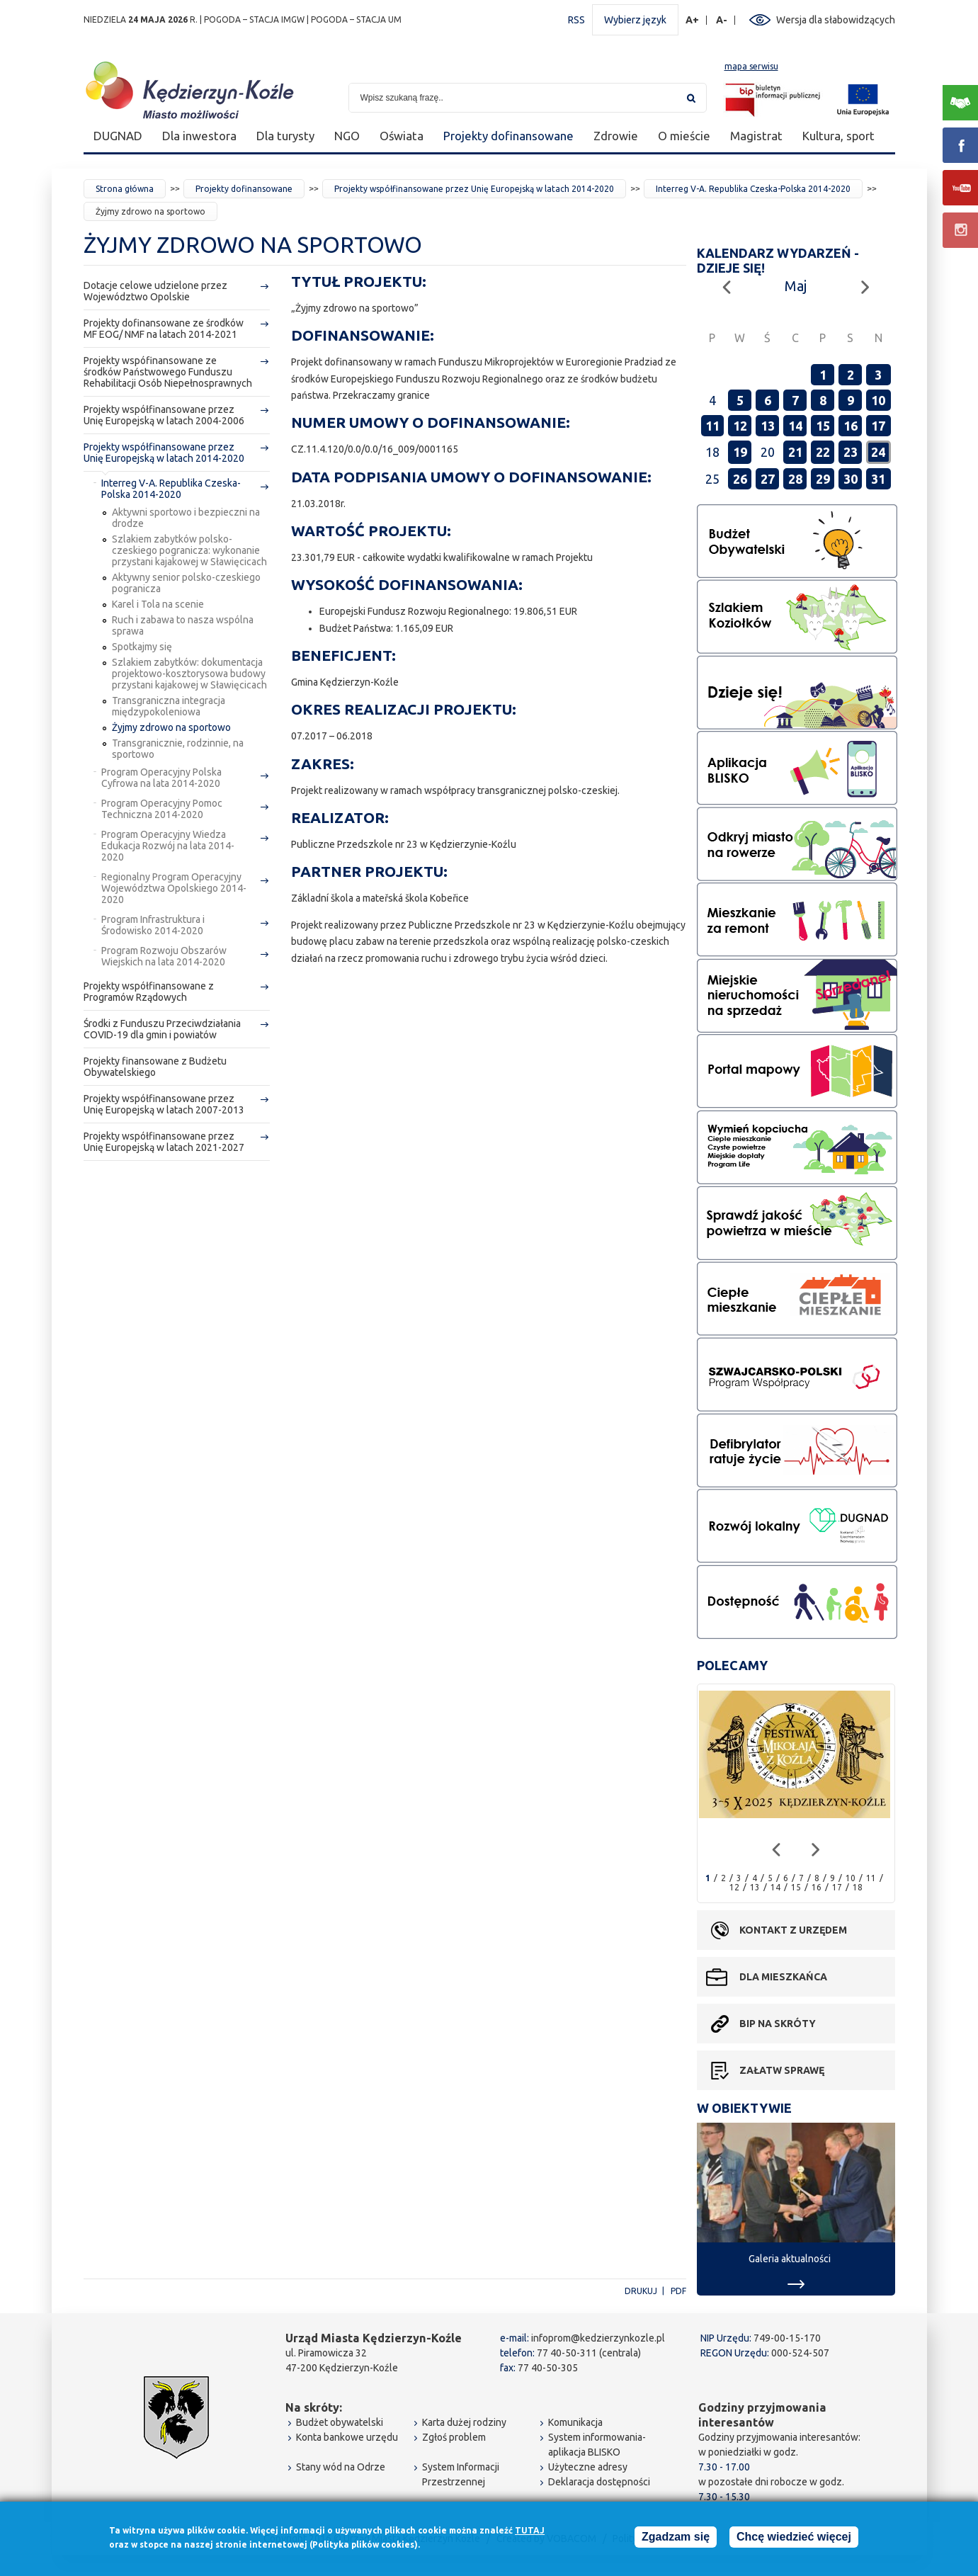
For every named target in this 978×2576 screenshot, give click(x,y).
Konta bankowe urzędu (347, 2437)
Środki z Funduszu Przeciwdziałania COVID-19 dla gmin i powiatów (162, 1029)
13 (768, 426)
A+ (693, 20)
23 (850, 452)
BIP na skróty (777, 2023)
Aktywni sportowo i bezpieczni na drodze (186, 517)
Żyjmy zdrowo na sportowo (171, 727)
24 (878, 452)
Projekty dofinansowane (508, 135)
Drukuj (641, 2291)
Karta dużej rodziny (464, 2422)
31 (878, 479)
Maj (796, 286)
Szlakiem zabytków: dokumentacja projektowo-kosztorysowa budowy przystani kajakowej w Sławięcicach (189, 674)
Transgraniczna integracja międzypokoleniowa (168, 706)
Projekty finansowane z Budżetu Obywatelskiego (155, 1066)
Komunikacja (575, 2422)
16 (850, 426)
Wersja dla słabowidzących (835, 19)
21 (795, 452)
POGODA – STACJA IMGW (254, 19)
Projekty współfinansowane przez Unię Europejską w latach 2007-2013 (164, 1104)
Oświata (401, 135)
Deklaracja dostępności (599, 2481)
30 (850, 479)
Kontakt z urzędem (793, 1930)
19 (740, 452)
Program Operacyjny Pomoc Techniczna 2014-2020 (161, 809)
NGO (347, 135)
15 (823, 426)
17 (878, 426)
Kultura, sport (838, 135)
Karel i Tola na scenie (158, 604)
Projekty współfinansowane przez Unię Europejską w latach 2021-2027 (164, 1141)
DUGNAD (117, 135)
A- (722, 20)
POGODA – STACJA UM (356, 19)
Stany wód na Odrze (340, 2467)
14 (795, 426)
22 (823, 452)
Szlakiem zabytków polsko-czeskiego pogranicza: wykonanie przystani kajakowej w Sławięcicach (189, 550)
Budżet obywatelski (339, 2422)
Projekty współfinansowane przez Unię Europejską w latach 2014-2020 (474, 188)
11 (712, 426)
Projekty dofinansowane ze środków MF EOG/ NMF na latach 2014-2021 (164, 328)
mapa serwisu (751, 66)
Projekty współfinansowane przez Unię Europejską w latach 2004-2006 (164, 415)
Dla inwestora (199, 135)
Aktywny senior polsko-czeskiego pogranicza (186, 583)
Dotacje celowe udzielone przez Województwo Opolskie (155, 291)
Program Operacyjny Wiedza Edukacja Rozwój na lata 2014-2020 (167, 846)
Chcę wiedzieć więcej (794, 2539)
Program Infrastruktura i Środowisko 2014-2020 (153, 925)
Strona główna (125, 188)
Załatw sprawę (781, 2070)
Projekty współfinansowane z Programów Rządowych (149, 991)
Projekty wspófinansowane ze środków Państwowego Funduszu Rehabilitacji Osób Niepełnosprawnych (168, 372)
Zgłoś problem (454, 2437)
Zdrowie (615, 135)
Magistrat (756, 135)
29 (823, 479)
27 (768, 479)
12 (740, 426)
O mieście (684, 135)
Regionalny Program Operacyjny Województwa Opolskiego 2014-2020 (173, 888)
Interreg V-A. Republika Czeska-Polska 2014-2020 (753, 188)
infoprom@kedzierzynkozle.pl (598, 2338)
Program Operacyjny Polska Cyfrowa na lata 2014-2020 (161, 777)
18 (858, 1887)
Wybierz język (635, 19)
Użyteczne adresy (587, 2467)
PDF (678, 2291)
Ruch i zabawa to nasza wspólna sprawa (183, 625)
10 (878, 400)
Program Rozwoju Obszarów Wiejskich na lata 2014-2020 (164, 956)
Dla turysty (285, 135)
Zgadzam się (676, 2539)
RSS (576, 19)
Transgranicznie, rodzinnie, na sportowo (178, 748)
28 (795, 479)
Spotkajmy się (142, 646)
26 (740, 479)
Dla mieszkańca (783, 1976)
